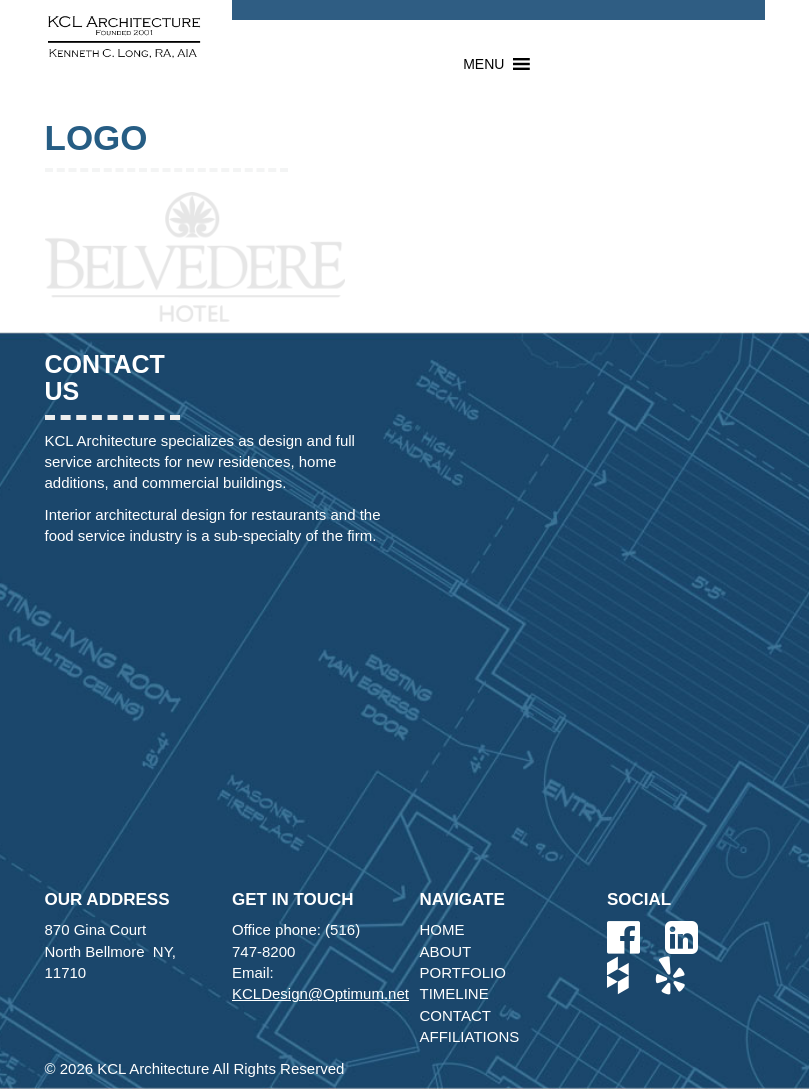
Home (442, 929)
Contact (455, 1015)
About (446, 951)
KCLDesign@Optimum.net (320, 993)
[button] (483, 64)
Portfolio (463, 972)
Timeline (454, 993)
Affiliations (470, 1036)
